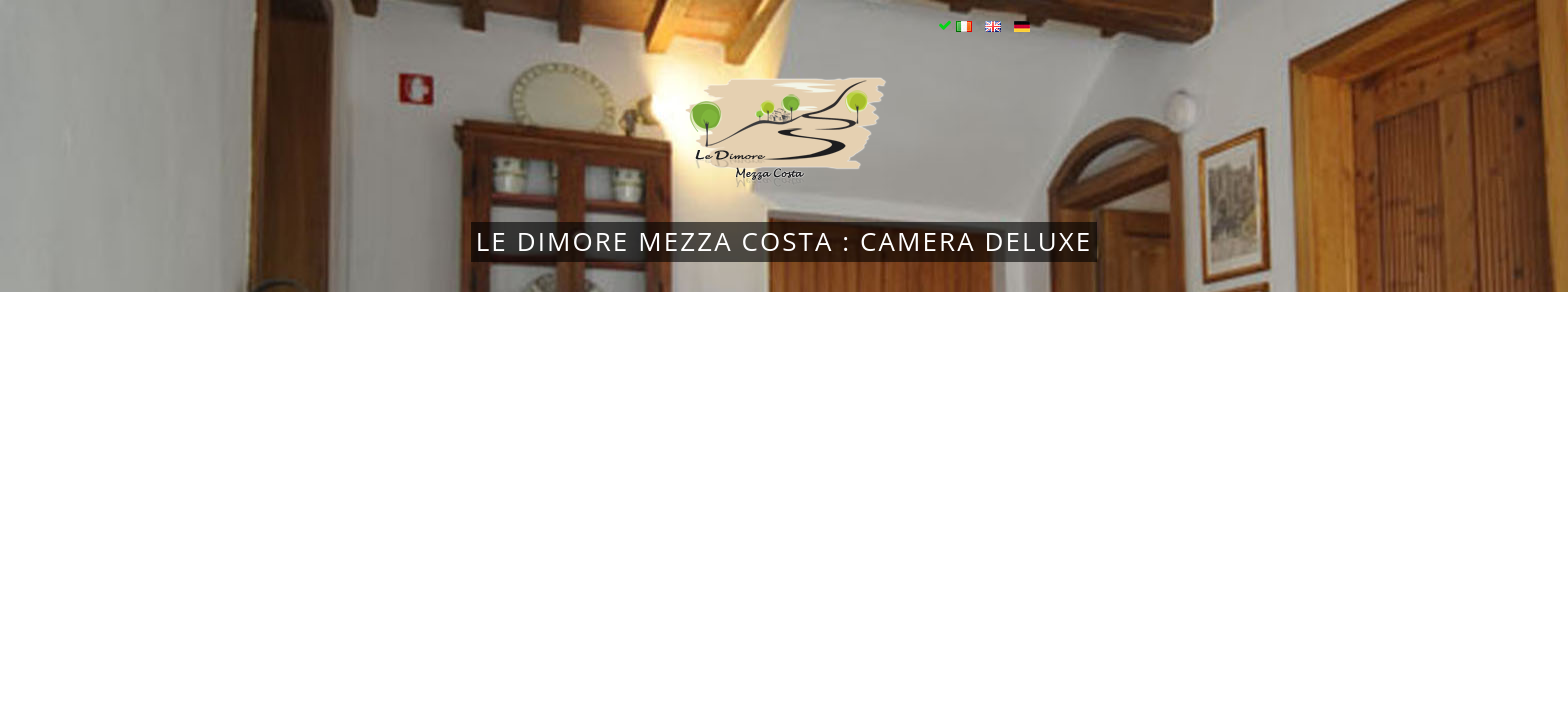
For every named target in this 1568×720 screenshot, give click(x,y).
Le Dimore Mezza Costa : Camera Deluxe (784, 241)
